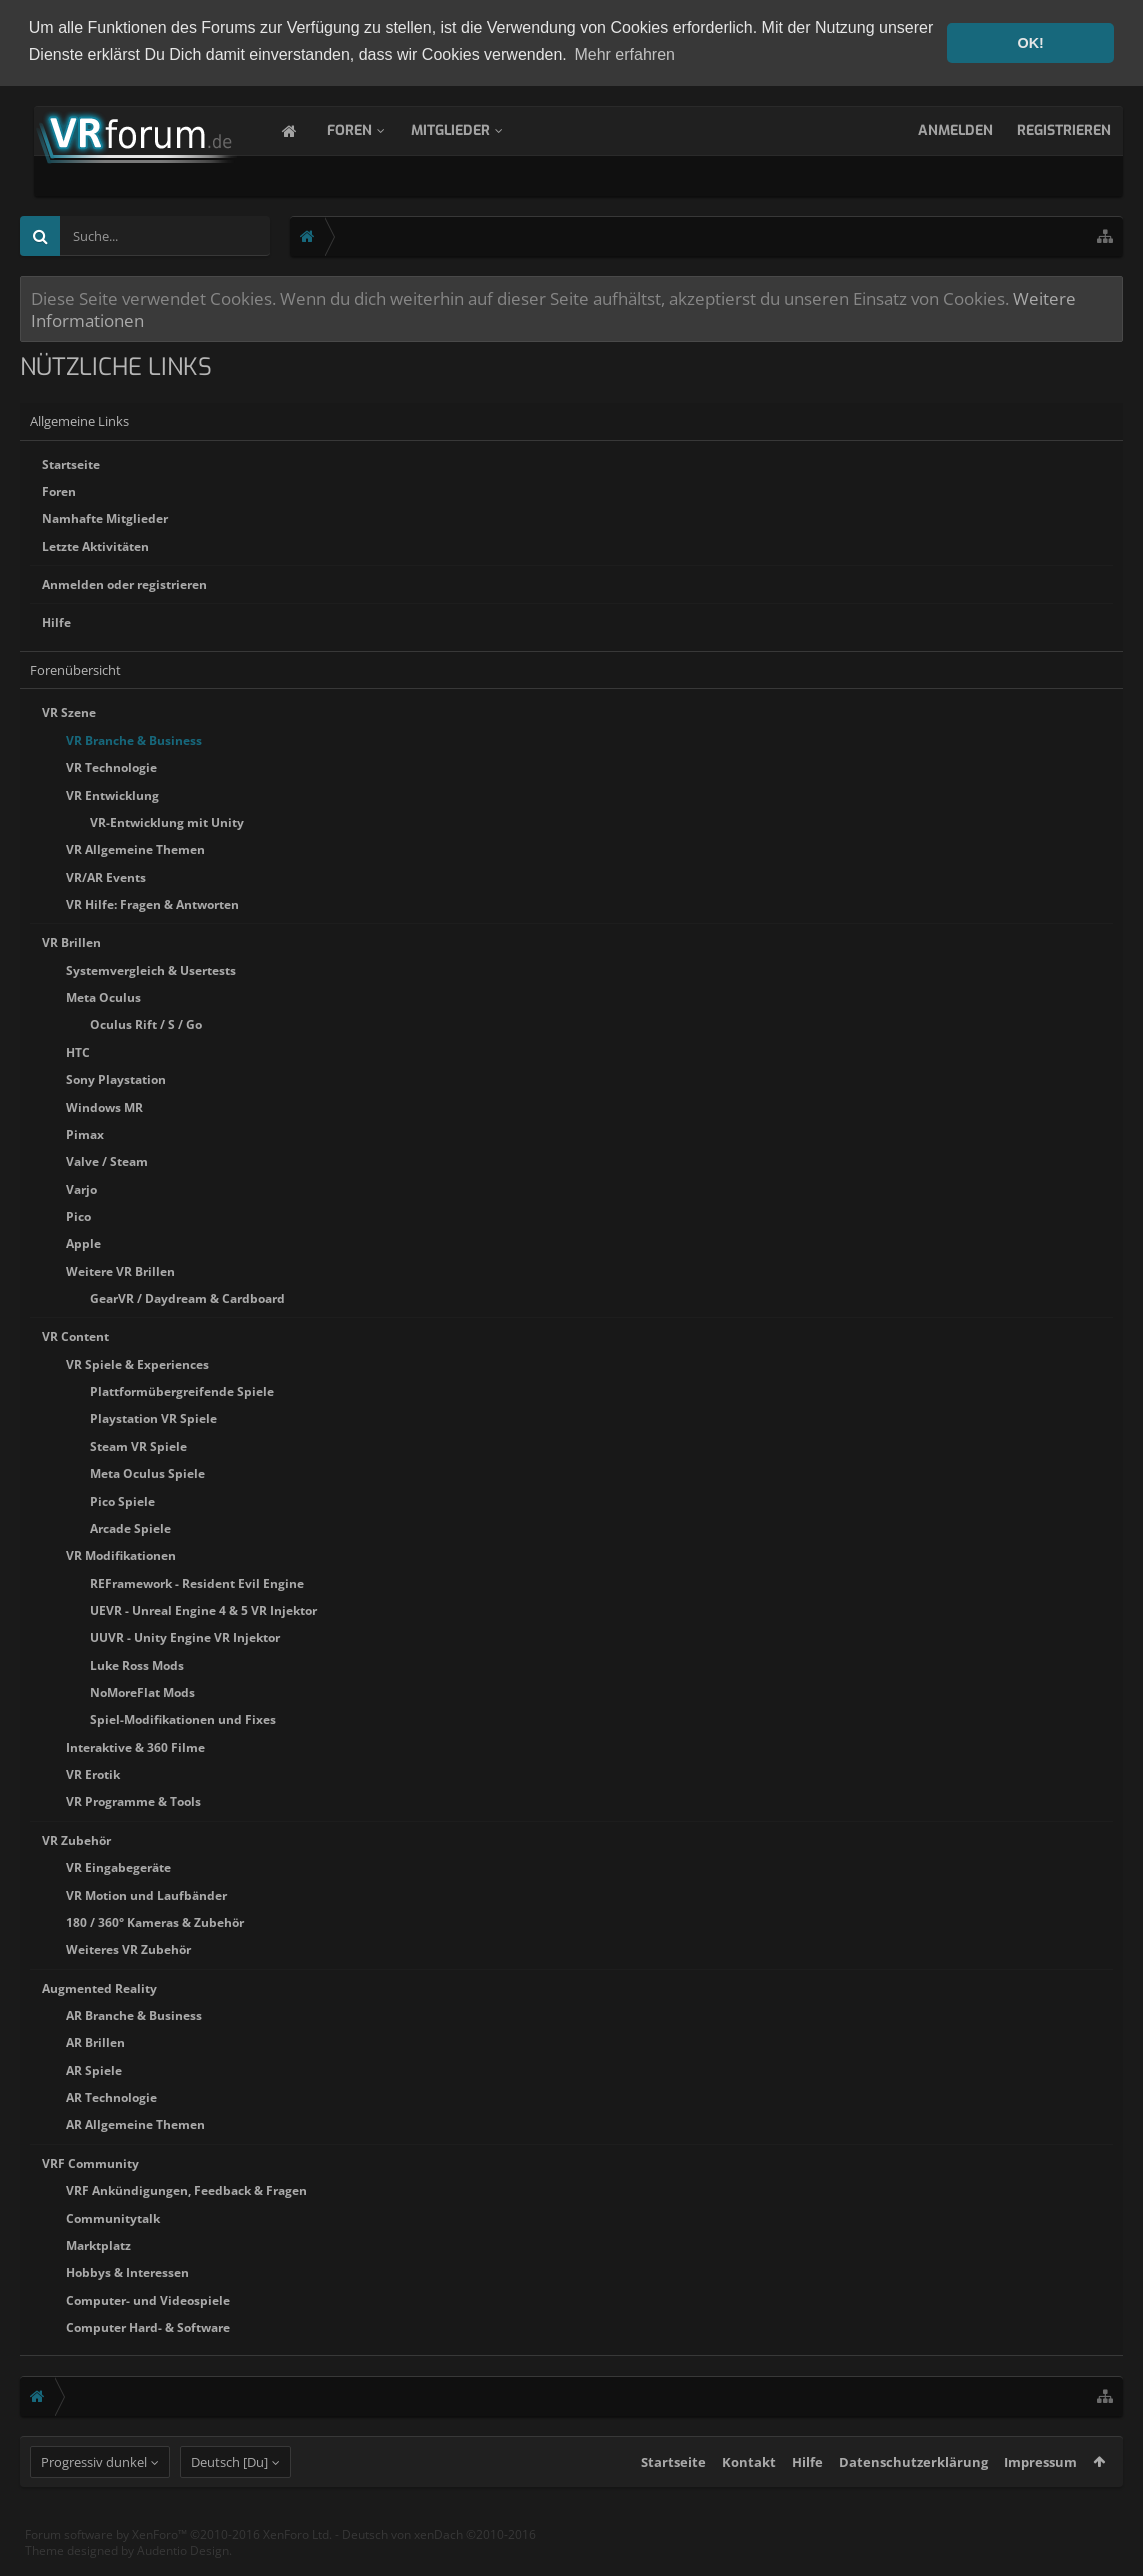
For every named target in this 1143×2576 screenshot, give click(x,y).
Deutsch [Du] (229, 2498)
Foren (369, 128)
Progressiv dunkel (94, 2498)
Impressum (1040, 2498)
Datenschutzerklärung (913, 2498)
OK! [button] (1030, 43)
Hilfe (56, 620)
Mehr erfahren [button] (624, 54)
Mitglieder (470, 128)
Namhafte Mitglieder (105, 516)
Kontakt (749, 2498)
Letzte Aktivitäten (95, 544)
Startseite (71, 462)
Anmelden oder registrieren (124, 582)
